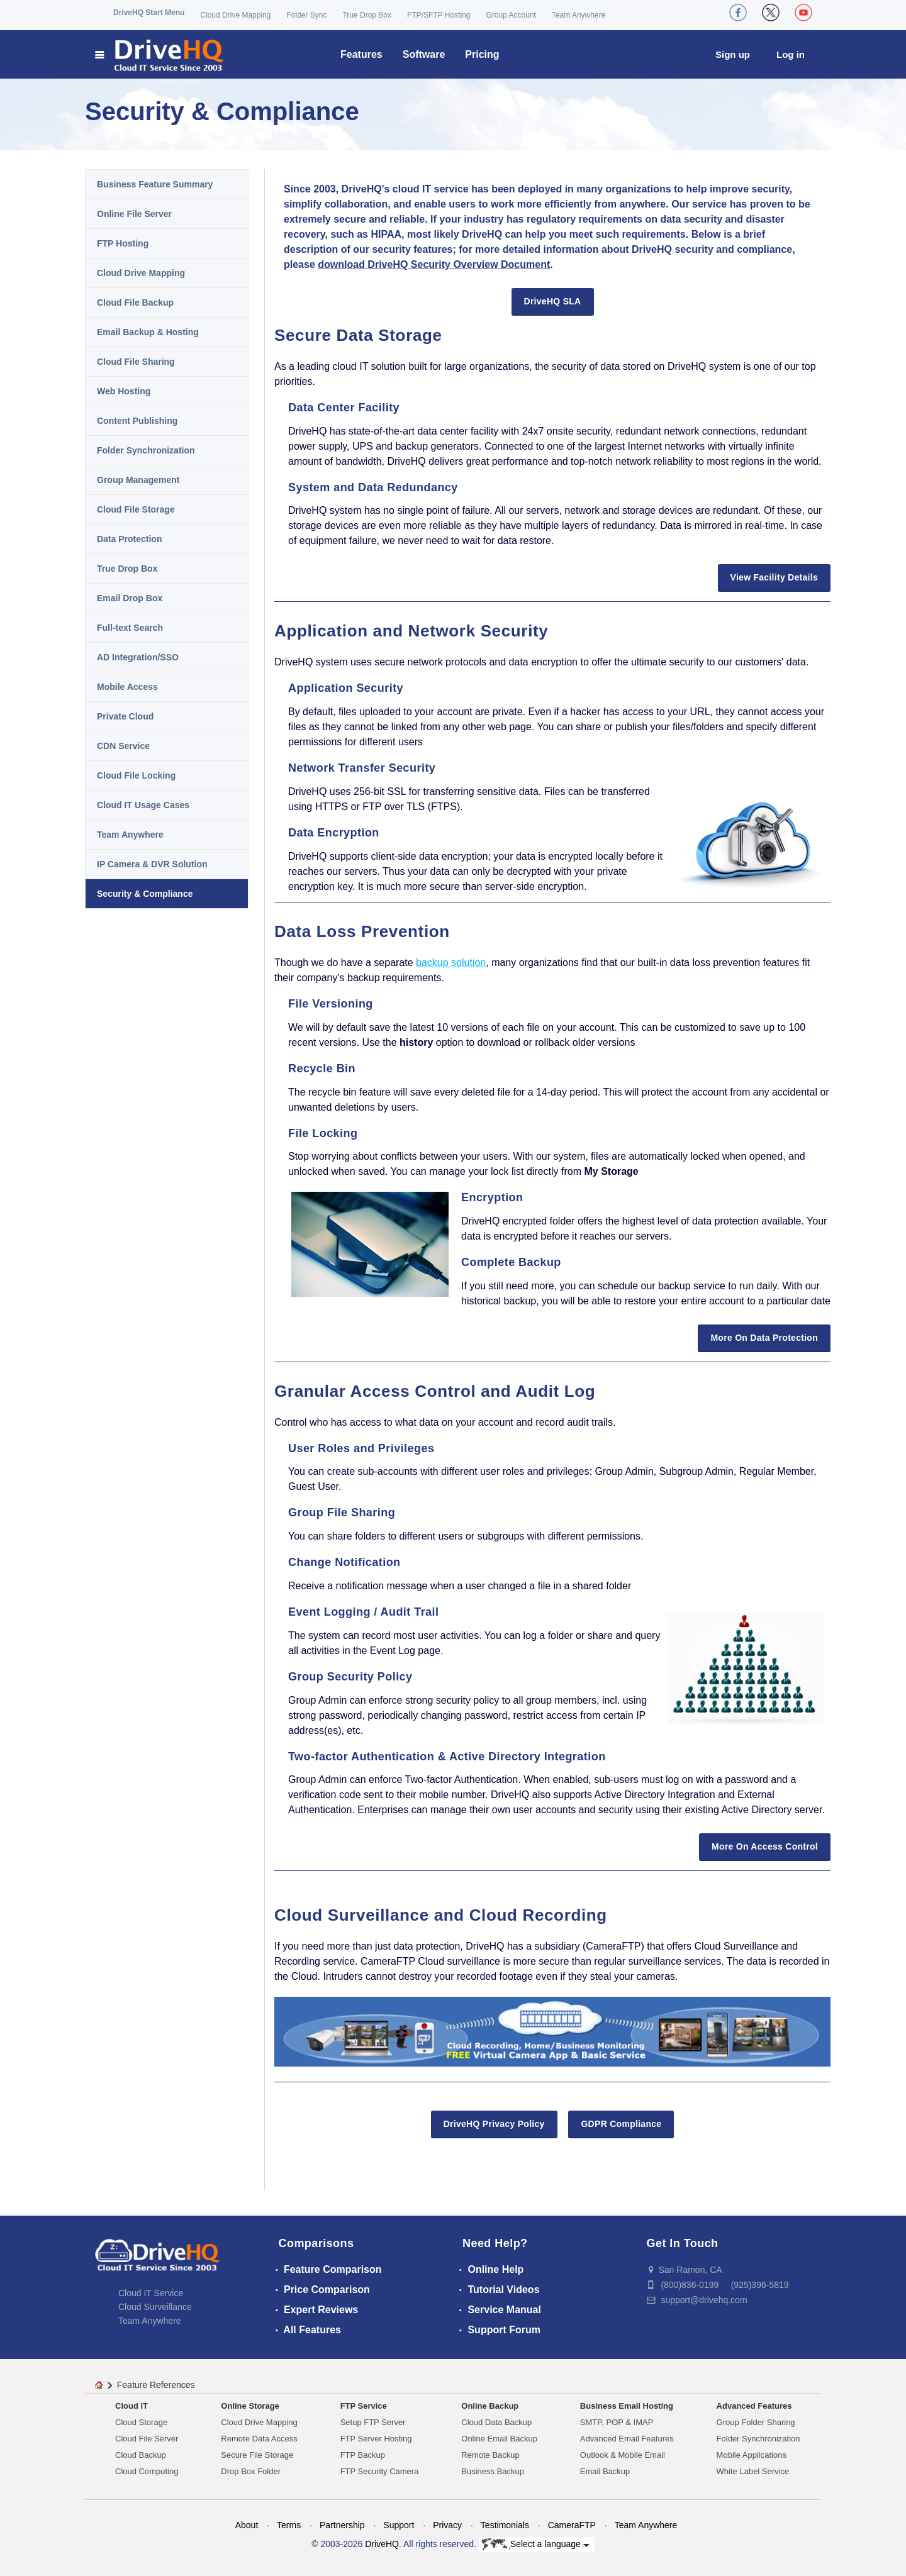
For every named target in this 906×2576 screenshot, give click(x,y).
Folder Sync (306, 15)
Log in (790, 54)
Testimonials (505, 2525)
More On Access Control (765, 1846)
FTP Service (363, 2406)
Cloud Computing (146, 2471)
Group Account (511, 15)
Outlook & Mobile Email (622, 2455)
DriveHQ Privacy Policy (494, 2124)
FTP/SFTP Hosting (438, 15)
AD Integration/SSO (138, 657)
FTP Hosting (122, 243)
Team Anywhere (578, 15)
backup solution (451, 962)
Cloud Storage (141, 2422)
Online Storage (250, 2406)
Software (424, 54)
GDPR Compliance (621, 2124)
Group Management (138, 480)
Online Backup (489, 2406)
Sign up (732, 54)
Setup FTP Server (373, 2422)
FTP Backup (362, 2455)
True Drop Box (366, 15)
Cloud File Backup (135, 302)
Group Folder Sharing (756, 2422)
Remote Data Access (259, 2438)
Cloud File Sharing (136, 362)
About (247, 2525)
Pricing (482, 54)
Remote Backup (490, 2455)
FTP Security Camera (379, 2471)
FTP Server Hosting (376, 2438)
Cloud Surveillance (155, 2307)
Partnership (342, 2525)
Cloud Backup (140, 2455)
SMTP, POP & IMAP (617, 2422)
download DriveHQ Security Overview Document (434, 264)
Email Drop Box (129, 598)
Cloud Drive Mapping (235, 15)
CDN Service (123, 746)
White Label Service (753, 2471)
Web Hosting (123, 391)
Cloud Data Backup (496, 2422)
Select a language (536, 2544)
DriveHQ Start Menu (148, 12)
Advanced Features (754, 2406)
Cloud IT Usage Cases (143, 805)
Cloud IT (131, 2406)
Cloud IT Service (150, 2293)
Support (398, 2525)
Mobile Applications (751, 2455)
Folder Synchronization (146, 450)
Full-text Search (130, 628)
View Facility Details (774, 577)
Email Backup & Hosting (148, 332)
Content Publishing (137, 421)
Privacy (447, 2525)
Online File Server (134, 214)
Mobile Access (127, 687)
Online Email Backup (499, 2438)
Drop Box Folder (251, 2471)
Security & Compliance (145, 894)
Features (361, 54)
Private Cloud (125, 716)
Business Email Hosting (626, 2406)
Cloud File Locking (136, 775)
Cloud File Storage (136, 509)
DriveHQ (382, 2544)
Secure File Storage (257, 2455)
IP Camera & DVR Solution (152, 864)
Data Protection (129, 539)
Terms (289, 2525)
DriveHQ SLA (552, 301)
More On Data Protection (764, 1338)
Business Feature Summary (155, 184)
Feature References (156, 2385)
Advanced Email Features (627, 2438)
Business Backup (492, 2471)
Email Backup (605, 2471)
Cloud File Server (146, 2438)
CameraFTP (572, 2525)
